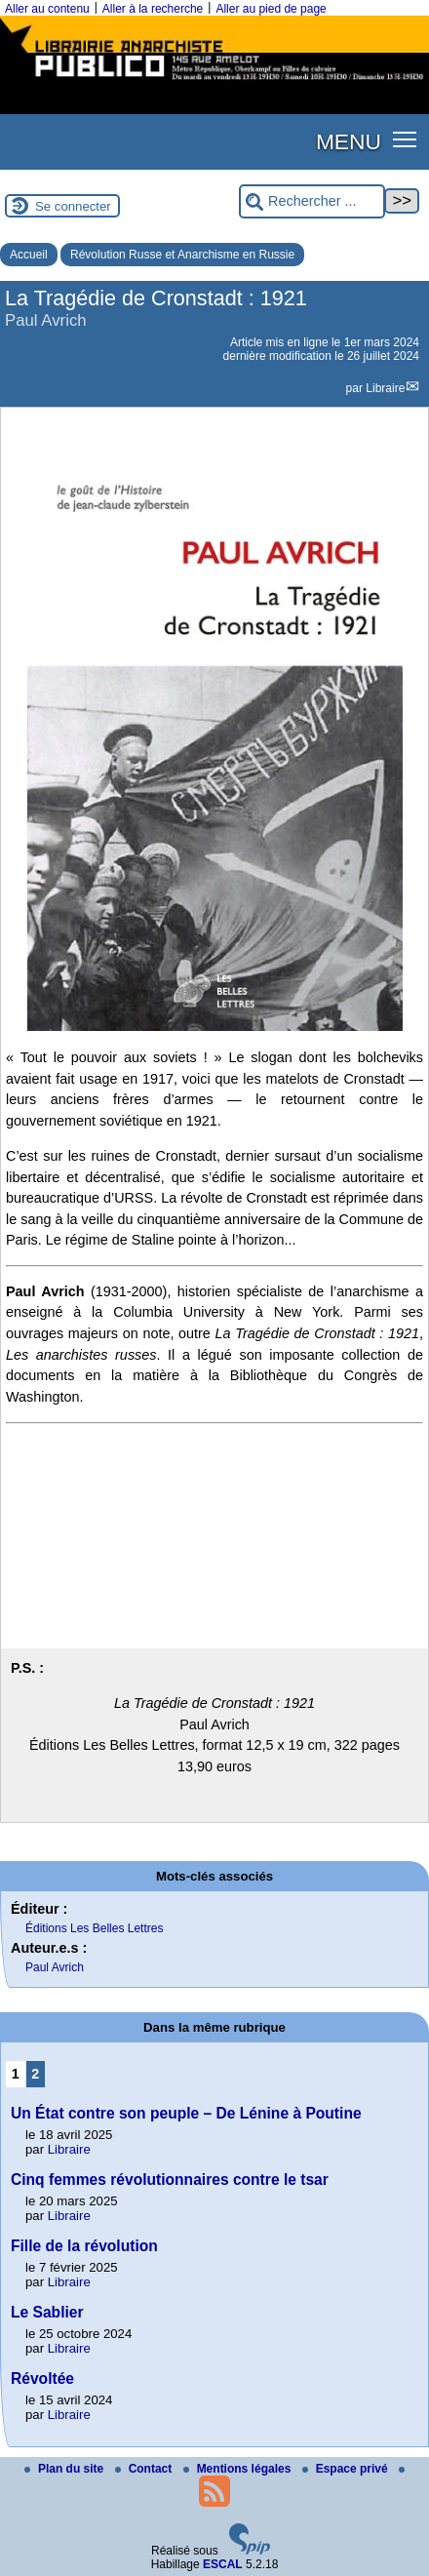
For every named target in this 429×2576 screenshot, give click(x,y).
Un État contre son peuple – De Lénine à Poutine (186, 2113)
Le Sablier (47, 2312)
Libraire (385, 388)
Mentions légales (238, 2469)
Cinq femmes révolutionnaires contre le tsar (170, 2179)
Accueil (29, 254)
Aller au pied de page (270, 9)
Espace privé (346, 2469)
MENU (348, 141)
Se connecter (73, 206)
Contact (145, 2469)
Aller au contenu (47, 9)
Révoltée (42, 2378)
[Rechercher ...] (312, 201)
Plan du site (65, 2469)
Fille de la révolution (84, 2246)
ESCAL (223, 2564)
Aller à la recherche (152, 9)
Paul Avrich (54, 1967)
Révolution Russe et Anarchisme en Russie (182, 254)
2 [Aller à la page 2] (35, 2073)
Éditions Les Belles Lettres (94, 1928)
